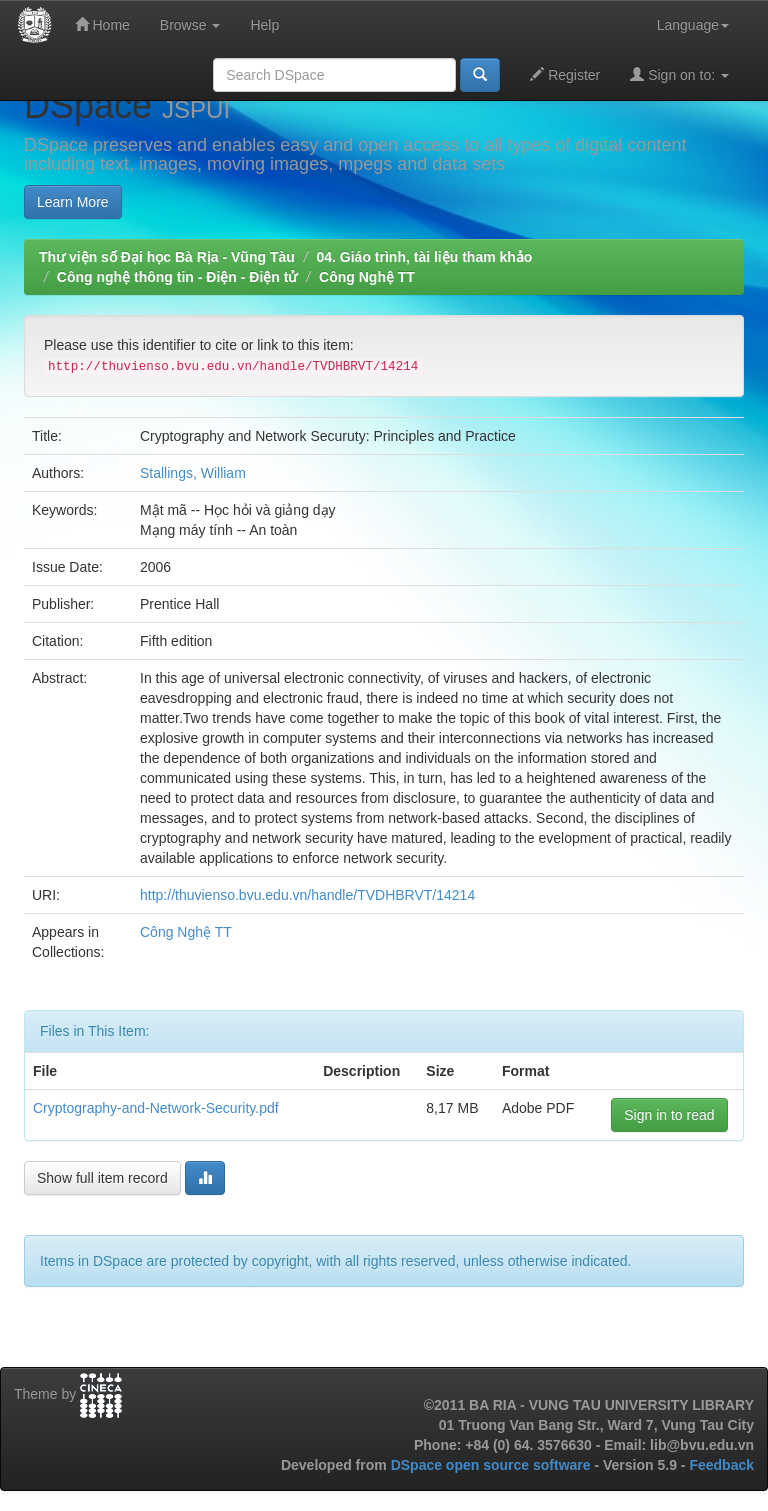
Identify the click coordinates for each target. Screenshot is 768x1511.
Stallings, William (193, 473)
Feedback (721, 1465)
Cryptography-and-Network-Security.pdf (156, 1108)
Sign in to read (669, 1115)
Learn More (73, 202)
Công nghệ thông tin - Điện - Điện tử (177, 277)
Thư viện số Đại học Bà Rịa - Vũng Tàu (167, 257)
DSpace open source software (493, 1465)
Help (264, 25)
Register (565, 74)
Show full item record (102, 1178)
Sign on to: (679, 74)
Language (693, 25)
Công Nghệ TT (367, 277)
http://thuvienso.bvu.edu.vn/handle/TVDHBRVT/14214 (307, 895)
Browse (190, 25)
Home (102, 24)
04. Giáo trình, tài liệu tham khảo (424, 257)
